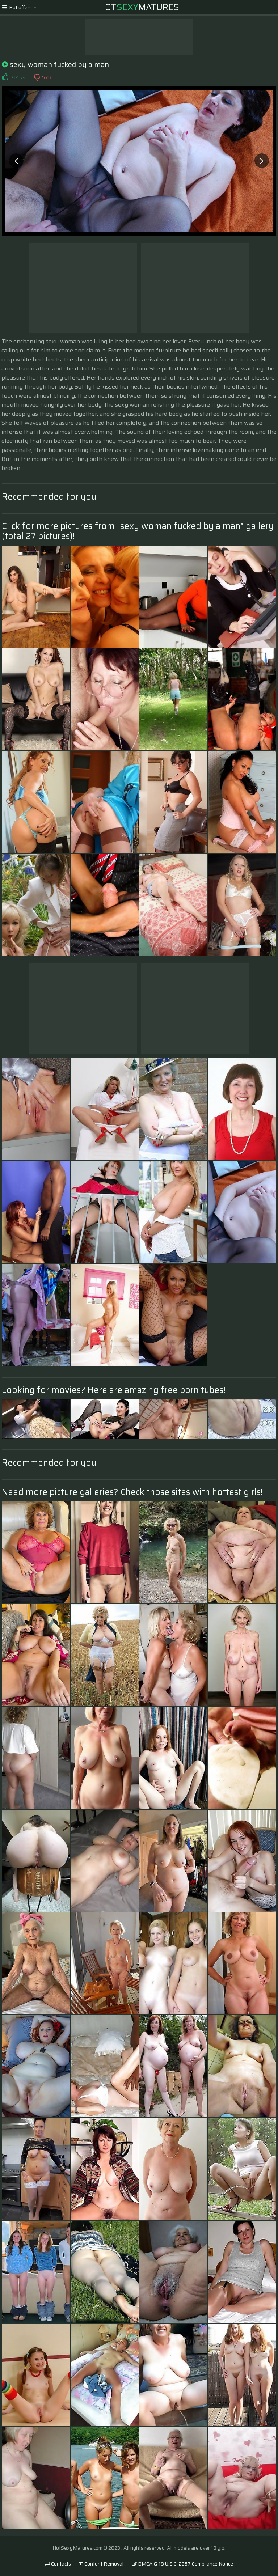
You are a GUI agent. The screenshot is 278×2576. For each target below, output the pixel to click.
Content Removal (101, 2564)
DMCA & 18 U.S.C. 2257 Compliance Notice (182, 2564)
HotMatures (139, 7)
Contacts (58, 2564)
